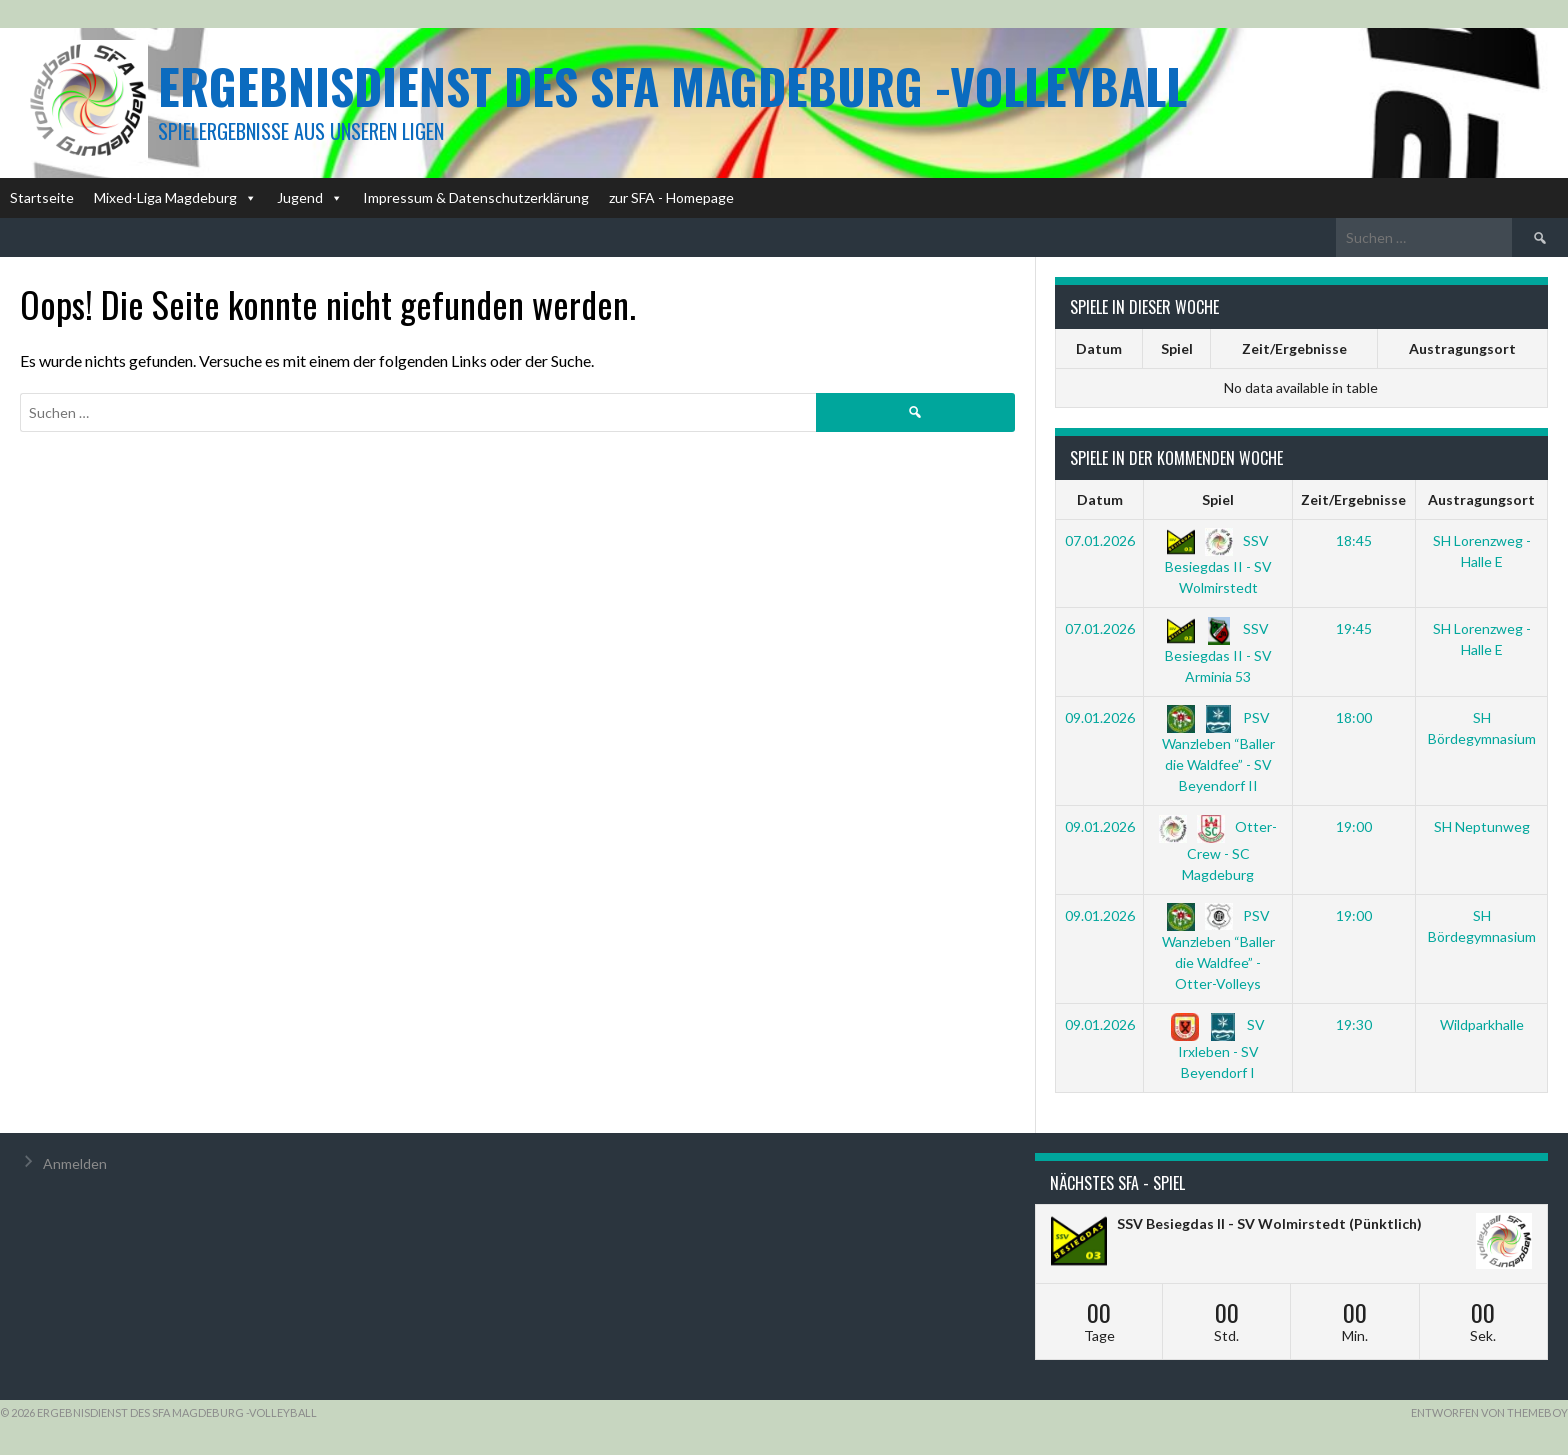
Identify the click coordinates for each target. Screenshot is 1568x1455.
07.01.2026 (1100, 540)
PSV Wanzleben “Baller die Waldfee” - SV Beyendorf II (1218, 751)
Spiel (1177, 348)
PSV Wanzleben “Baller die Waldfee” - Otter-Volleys (1218, 949)
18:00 (1354, 717)
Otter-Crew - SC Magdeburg (1218, 850)
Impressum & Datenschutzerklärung (476, 197)
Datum (1099, 348)
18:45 (1354, 540)
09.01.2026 (1100, 717)
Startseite (42, 197)
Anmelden (75, 1163)
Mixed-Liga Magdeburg (175, 197)
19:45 (1354, 628)
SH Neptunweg (1482, 826)
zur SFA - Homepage (671, 197)
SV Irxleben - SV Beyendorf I (1218, 1048)
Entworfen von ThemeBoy (1489, 1412)
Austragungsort (1462, 348)
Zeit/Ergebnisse (1294, 348)
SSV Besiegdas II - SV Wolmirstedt (1218, 564)
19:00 (1354, 826)
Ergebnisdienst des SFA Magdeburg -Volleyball (672, 85)
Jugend (310, 197)
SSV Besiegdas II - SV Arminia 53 (1218, 652)
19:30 (1354, 1024)
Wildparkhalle (1482, 1024)
